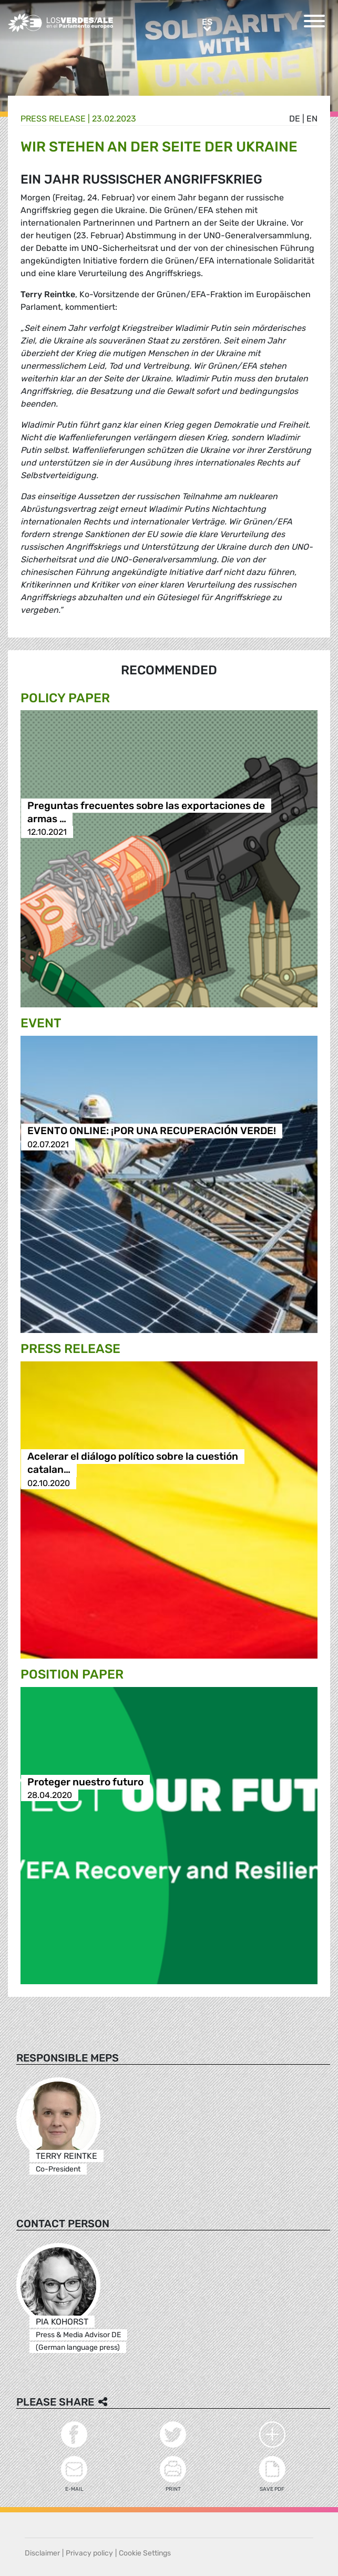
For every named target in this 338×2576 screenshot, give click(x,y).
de (294, 119)
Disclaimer (42, 2553)
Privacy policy (89, 2553)
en (311, 119)
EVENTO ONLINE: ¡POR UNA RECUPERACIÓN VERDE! (151, 1131)
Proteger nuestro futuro (85, 1782)
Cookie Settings (145, 2553)
